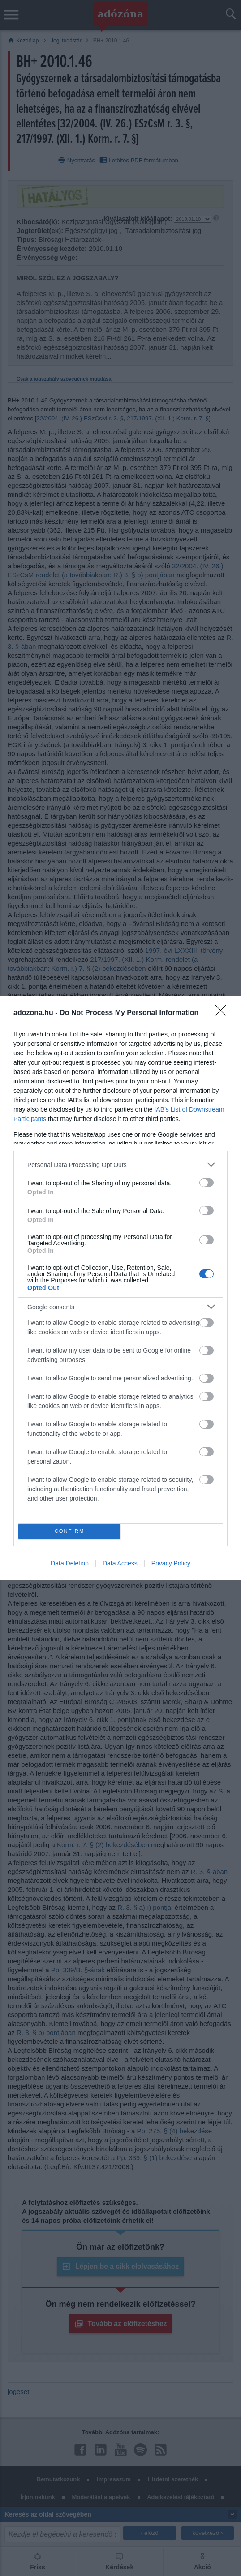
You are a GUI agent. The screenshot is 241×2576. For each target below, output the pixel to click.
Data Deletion (70, 1563)
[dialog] (120, 1288)
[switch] (206, 1182)
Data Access (120, 1563)
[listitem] (120, 1164)
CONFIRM (69, 1531)
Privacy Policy (170, 1563)
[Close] (223, 1013)
